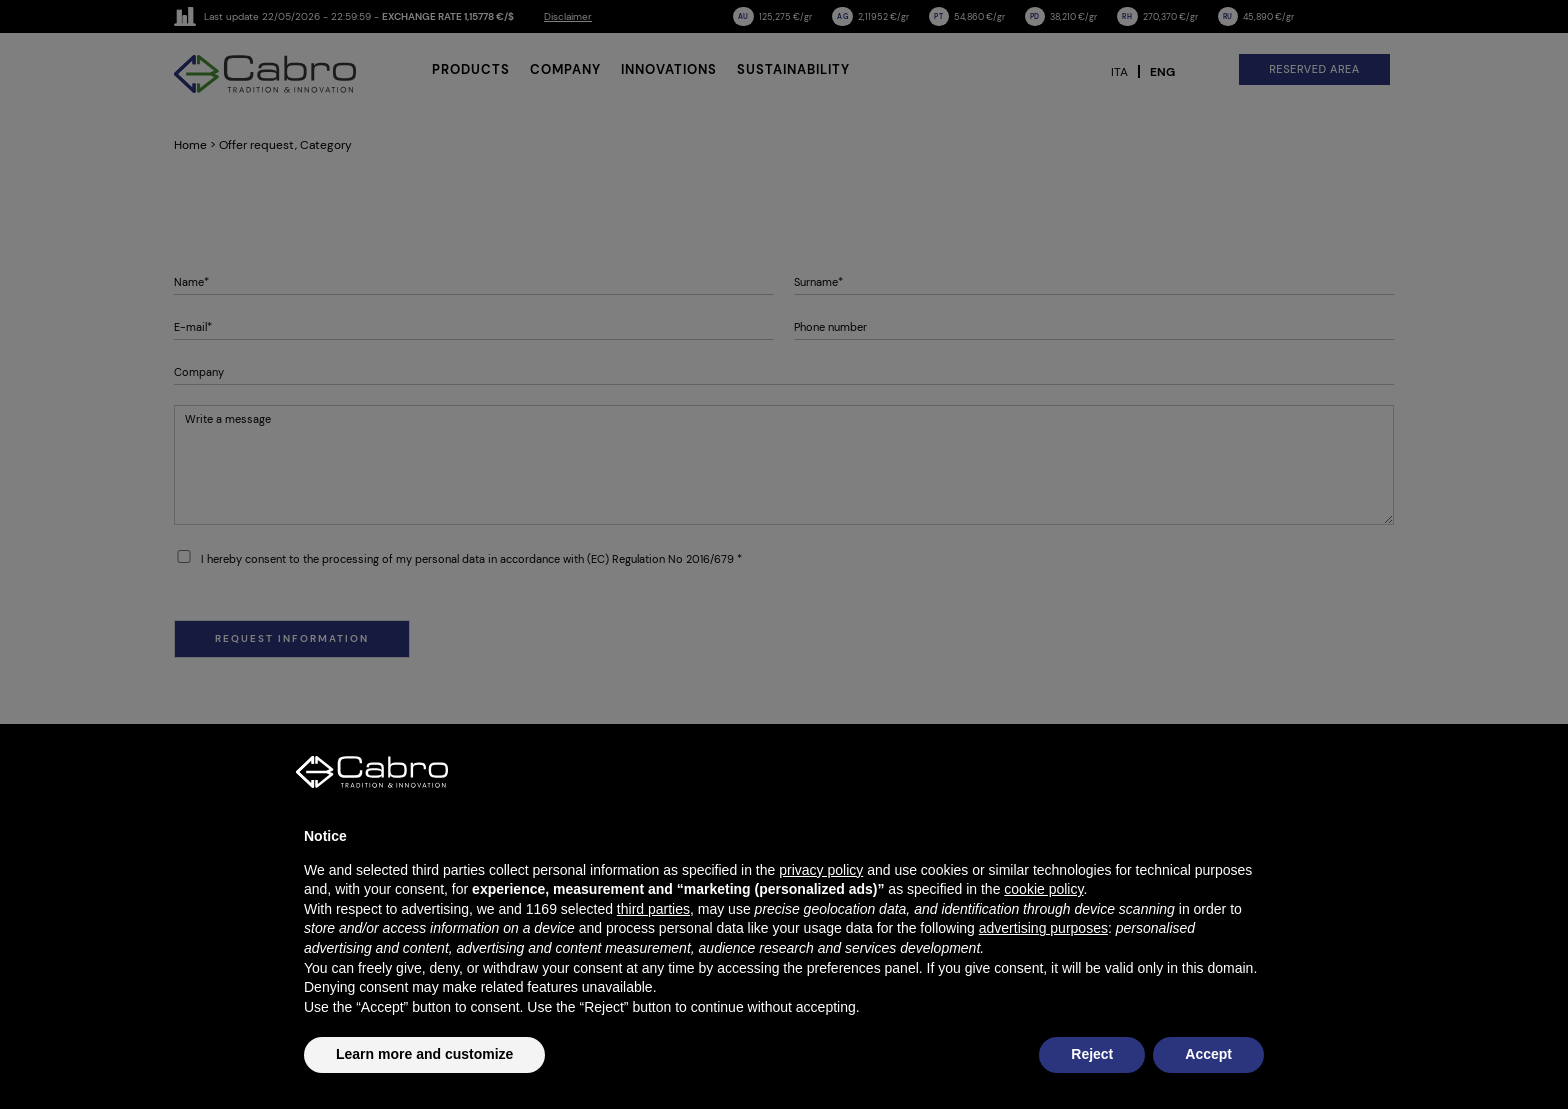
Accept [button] (1208, 1054)
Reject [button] (1092, 1054)
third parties (653, 909)
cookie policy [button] (1043, 889)
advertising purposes (1043, 928)
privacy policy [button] (821, 870)
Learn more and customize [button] (424, 1054)
